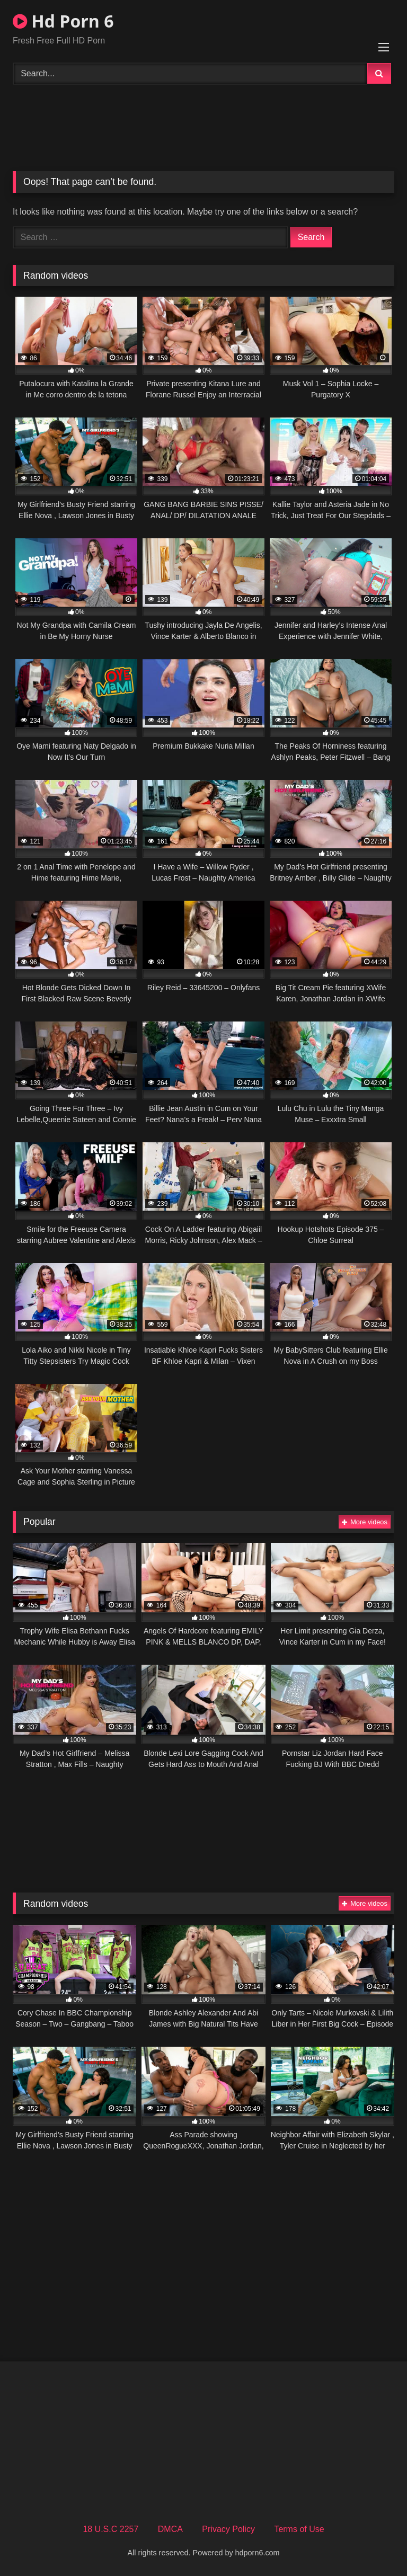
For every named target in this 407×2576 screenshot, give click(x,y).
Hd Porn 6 (63, 21)
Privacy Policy (228, 2529)
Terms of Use (299, 2529)
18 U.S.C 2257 (110, 2529)
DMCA (170, 2529)
